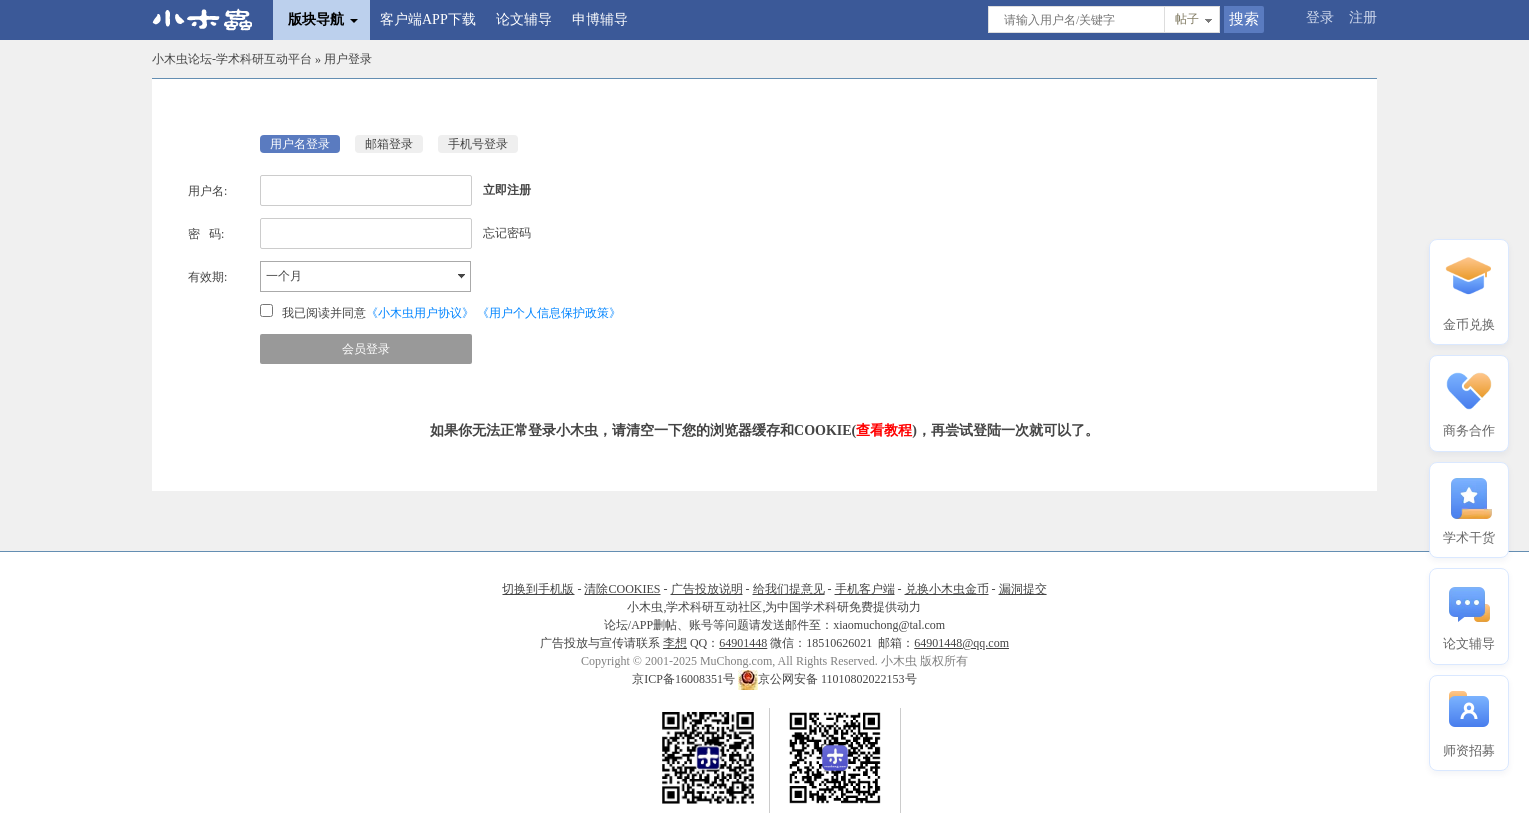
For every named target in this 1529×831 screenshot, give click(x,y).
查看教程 (884, 430)
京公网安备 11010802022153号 (827, 679)
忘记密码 (507, 233)
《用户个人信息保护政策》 (549, 313)
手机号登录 (478, 144)
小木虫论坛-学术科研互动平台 (232, 59)
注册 (1363, 17)
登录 (1320, 17)
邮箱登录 (389, 144)
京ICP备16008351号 (685, 679)
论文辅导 (524, 19)
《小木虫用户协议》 (420, 313)
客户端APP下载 (428, 19)
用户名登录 (300, 144)
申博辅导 (600, 19)
